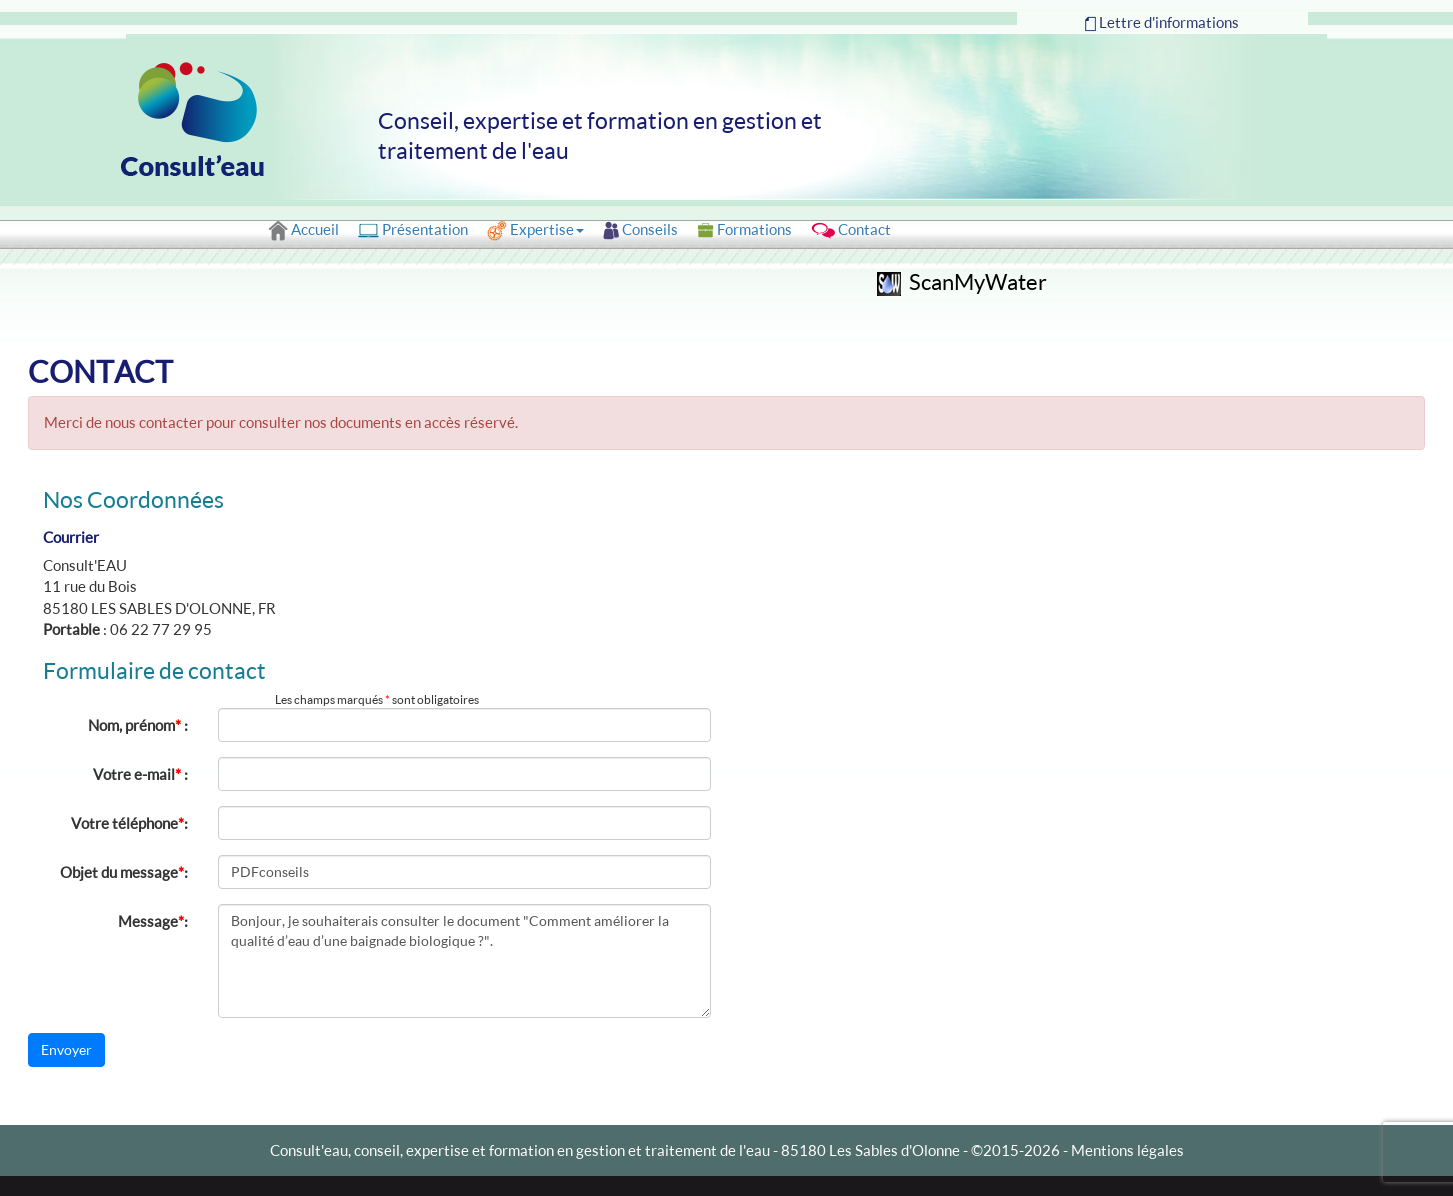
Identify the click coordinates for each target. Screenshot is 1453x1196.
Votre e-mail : (140, 774)
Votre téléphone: (129, 823)
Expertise (535, 231)
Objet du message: (124, 872)
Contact (851, 230)
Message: (153, 921)
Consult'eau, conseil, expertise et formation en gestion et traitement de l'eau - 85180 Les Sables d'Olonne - (620, 1150)
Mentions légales (1127, 1150)
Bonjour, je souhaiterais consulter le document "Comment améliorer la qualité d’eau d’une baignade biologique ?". (465, 961)
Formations (744, 229)
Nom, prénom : (138, 725)
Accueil (303, 230)
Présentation (413, 229)
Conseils (640, 230)
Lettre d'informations (1162, 22)
